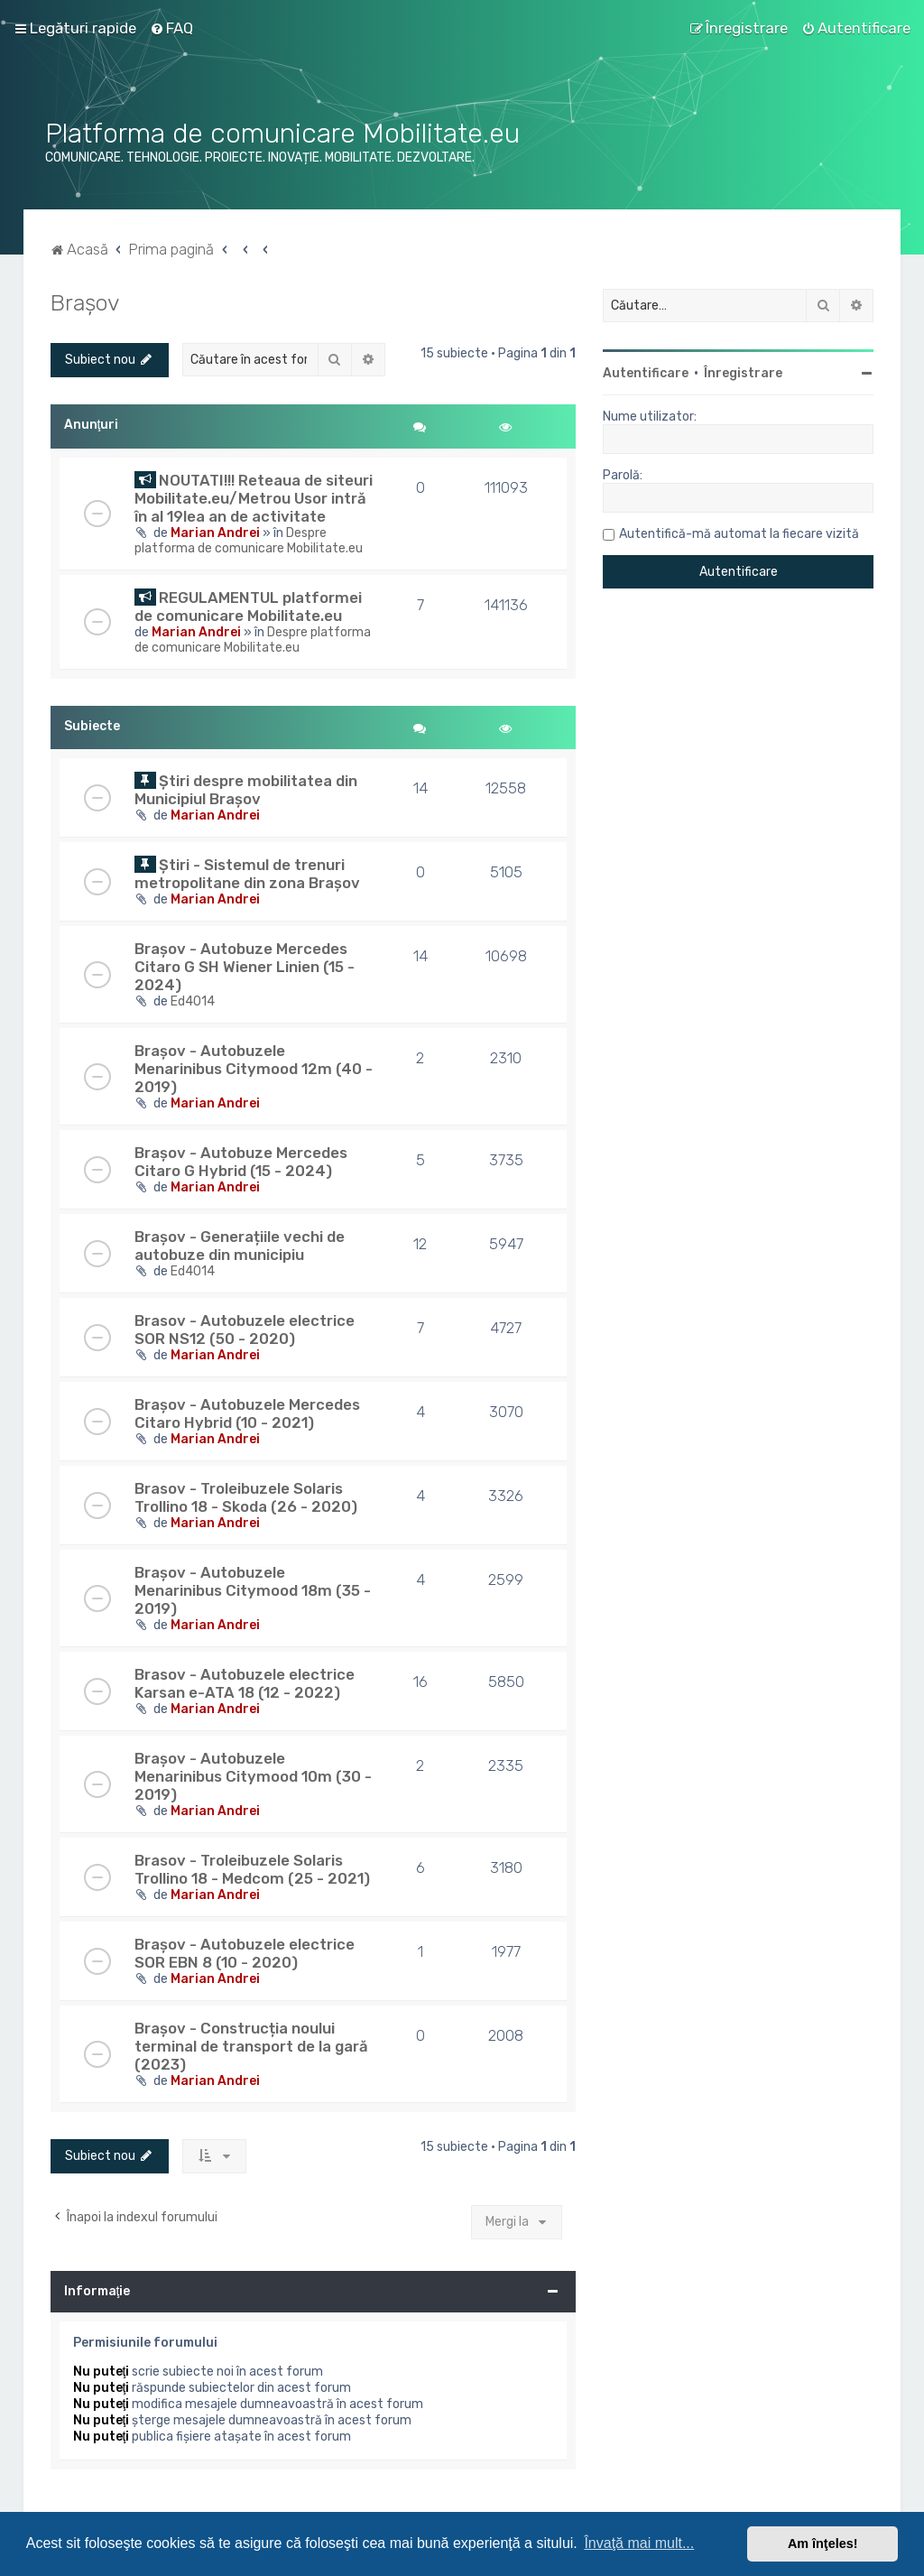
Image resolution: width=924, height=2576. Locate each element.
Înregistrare (743, 373)
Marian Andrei (215, 533)
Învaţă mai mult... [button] (639, 2543)
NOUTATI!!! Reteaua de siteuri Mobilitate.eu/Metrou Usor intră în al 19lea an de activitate (253, 498)
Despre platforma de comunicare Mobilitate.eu (248, 540)
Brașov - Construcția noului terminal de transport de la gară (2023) (251, 2046)
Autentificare (645, 373)
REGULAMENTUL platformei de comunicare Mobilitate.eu (248, 606)
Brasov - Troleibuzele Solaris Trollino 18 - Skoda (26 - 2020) (245, 1497)
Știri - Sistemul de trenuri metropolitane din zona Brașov (247, 874)
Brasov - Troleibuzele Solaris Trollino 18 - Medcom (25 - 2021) (252, 1869)
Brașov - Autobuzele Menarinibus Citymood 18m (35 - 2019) (252, 1590)
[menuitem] (171, 28)
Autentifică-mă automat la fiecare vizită (739, 534)
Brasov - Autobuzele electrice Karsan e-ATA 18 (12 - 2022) (244, 1683)
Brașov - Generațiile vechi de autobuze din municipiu (239, 1246)
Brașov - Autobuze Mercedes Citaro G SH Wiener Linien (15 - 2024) (244, 967)
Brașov (85, 302)
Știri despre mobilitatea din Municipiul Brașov (245, 790)
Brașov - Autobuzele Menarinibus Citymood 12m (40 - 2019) (253, 1069)
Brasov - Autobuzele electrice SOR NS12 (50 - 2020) (244, 1329)
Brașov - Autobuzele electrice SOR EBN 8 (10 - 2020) (244, 1953)
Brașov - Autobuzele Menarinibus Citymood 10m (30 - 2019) (253, 1776)
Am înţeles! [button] (823, 2543)
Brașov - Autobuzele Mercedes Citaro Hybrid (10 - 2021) (247, 1413)
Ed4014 (193, 1001)
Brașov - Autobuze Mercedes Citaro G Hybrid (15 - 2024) (240, 1162)
